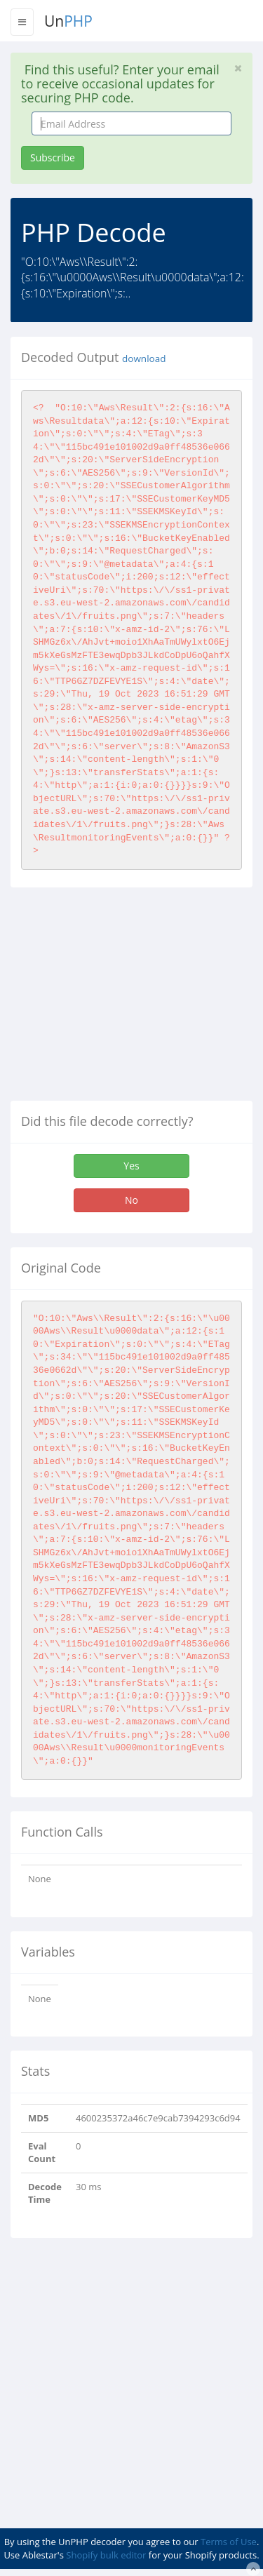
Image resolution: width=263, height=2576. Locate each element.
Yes (131, 1165)
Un (68, 21)
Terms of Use (229, 2541)
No (131, 1200)
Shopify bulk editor (106, 2555)
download (144, 358)
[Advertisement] (128, 999)
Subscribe (52, 157)
